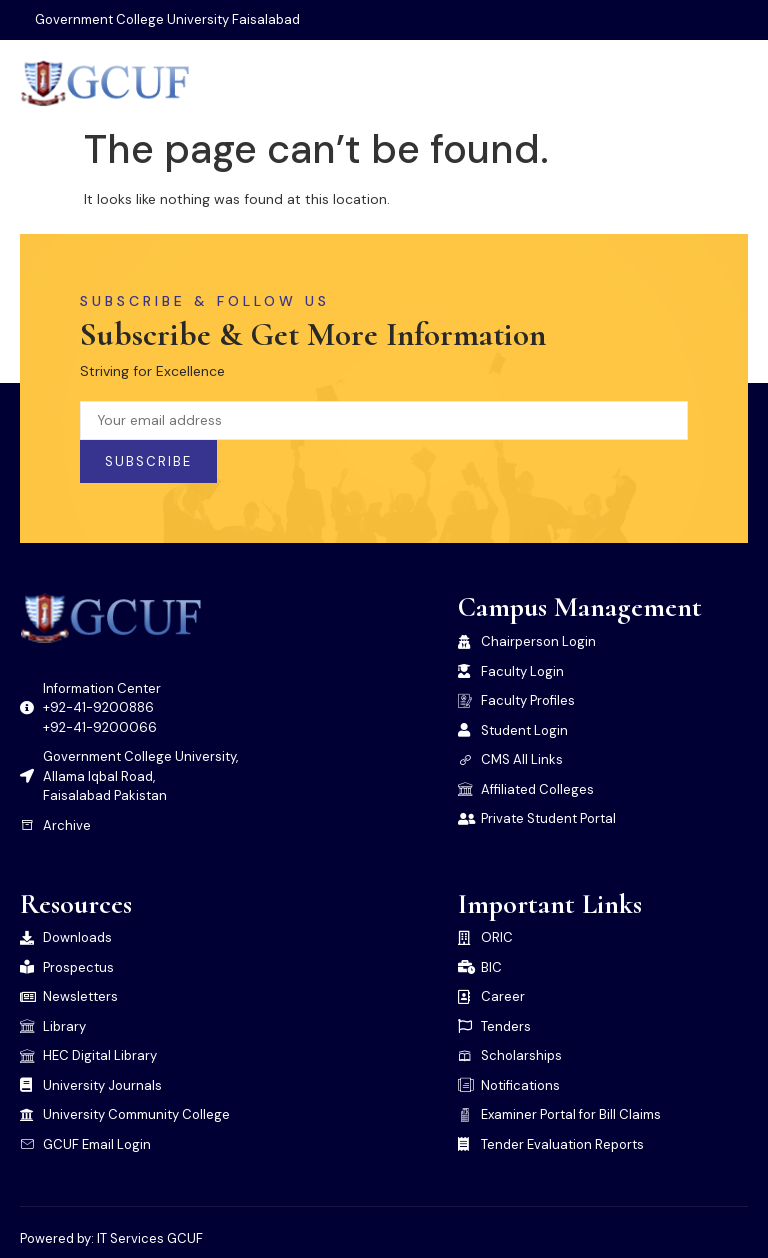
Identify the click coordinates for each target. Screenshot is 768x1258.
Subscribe (148, 461)
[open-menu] (734, 83)
